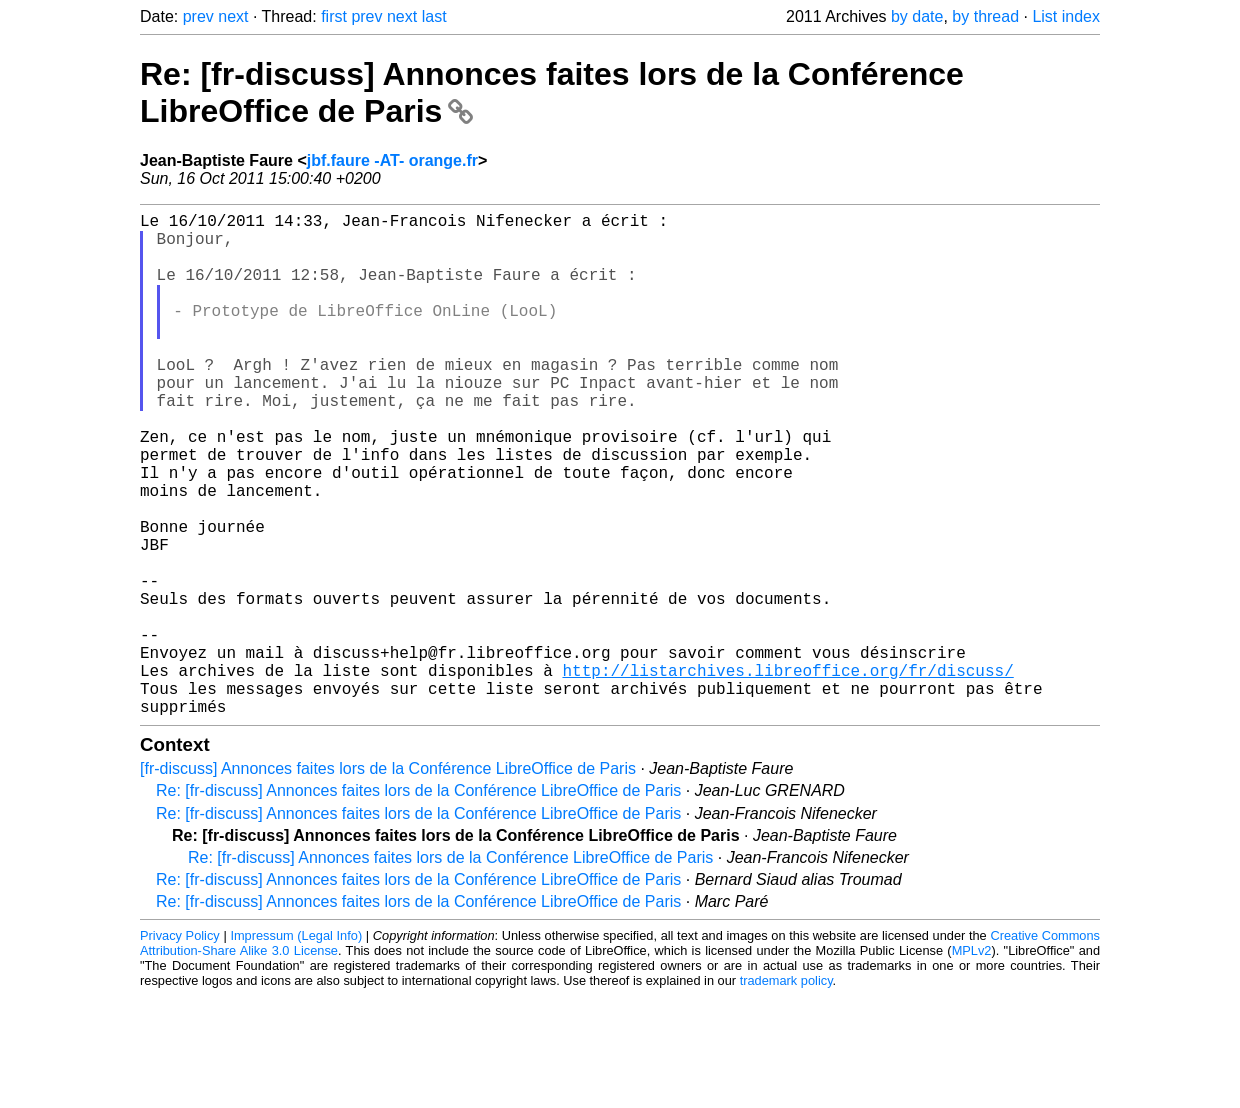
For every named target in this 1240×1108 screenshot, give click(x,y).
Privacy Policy (180, 1047)
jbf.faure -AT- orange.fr (392, 160)
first (334, 16)
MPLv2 (972, 1062)
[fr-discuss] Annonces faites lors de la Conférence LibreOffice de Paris (388, 880)
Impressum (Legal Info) (296, 1047)
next (233, 16)
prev (198, 16)
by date (917, 16)
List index (1066, 16)
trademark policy (786, 1092)
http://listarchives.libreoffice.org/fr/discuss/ (787, 774)
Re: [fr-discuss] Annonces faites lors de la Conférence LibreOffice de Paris (418, 902)
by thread (985, 16)
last (434, 16)
